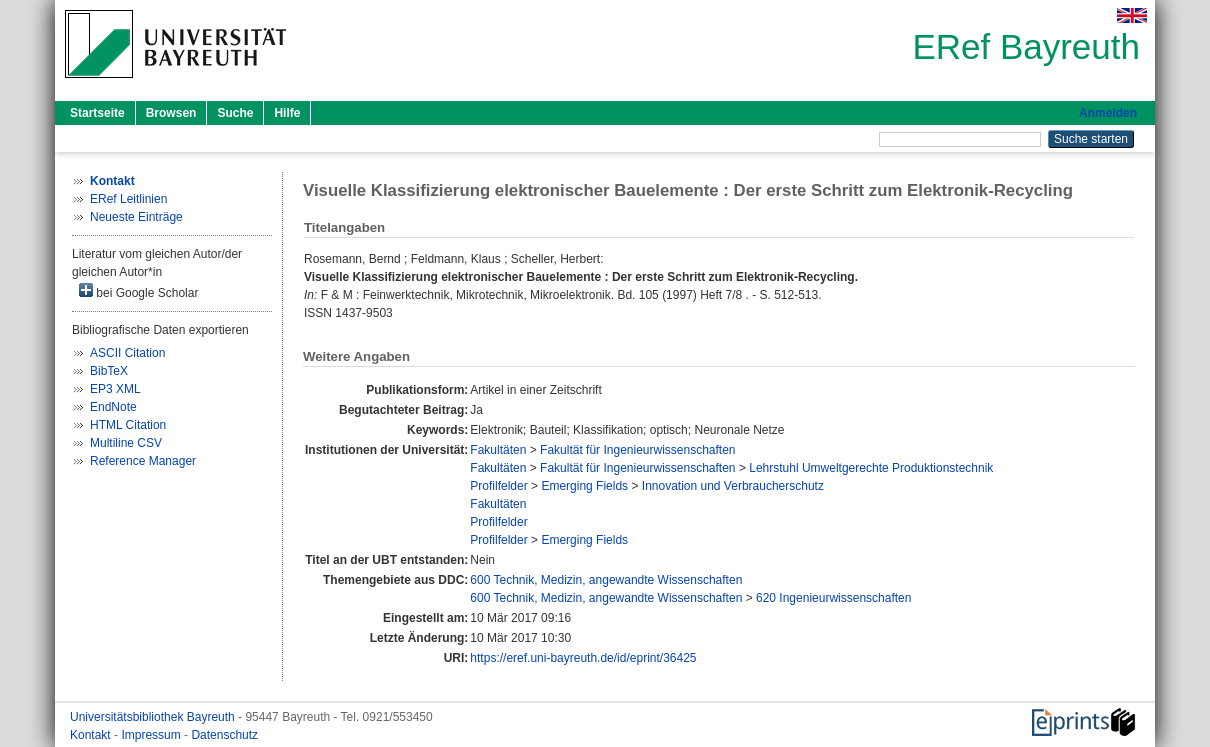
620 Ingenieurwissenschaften (833, 598)
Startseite (97, 113)
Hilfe (287, 113)
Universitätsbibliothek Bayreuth (154, 717)
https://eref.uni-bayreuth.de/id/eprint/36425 (583, 658)
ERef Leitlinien (128, 199)
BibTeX (109, 371)
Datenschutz (224, 735)
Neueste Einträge (136, 217)
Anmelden (1108, 113)
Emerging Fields (584, 486)
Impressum (152, 735)
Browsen (171, 113)
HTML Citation (128, 425)
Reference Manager (143, 461)
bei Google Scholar (138, 291)
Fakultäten (498, 450)
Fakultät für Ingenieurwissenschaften (637, 450)
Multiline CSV (126, 443)
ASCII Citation (127, 353)
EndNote (113, 407)
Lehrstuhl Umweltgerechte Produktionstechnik (871, 468)
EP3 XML (115, 389)
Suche (235, 113)
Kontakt (92, 735)
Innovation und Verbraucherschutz (733, 486)
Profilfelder (498, 486)
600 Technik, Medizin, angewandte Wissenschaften (606, 580)
